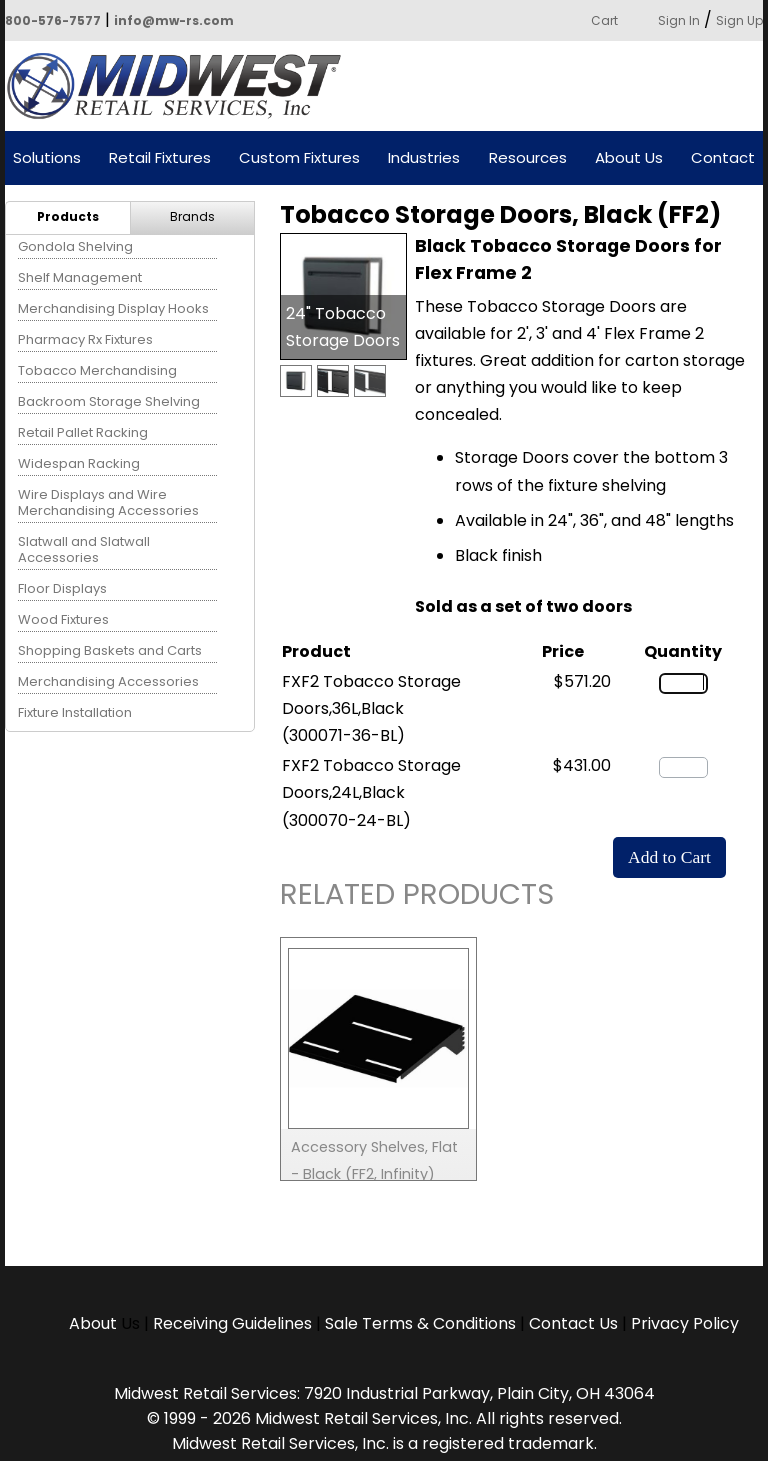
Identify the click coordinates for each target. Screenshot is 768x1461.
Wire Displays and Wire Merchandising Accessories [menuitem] (108, 502)
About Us (629, 158)
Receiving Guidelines (232, 1323)
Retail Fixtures (160, 158)
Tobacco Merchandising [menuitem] (97, 370)
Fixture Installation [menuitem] (75, 712)
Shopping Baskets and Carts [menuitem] (110, 650)
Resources (528, 158)
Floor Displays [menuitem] (62, 588)
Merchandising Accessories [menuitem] (108, 681)
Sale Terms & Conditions (420, 1323)
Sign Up (739, 20)
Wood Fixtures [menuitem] (63, 619)
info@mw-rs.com (174, 20)
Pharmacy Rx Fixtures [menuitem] (85, 339)
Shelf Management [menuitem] (80, 277)
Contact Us (573, 1323)
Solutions (47, 158)
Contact (723, 158)
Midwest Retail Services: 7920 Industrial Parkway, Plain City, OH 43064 (384, 1393)
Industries (424, 158)
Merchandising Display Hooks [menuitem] (113, 308)
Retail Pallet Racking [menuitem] (83, 432)
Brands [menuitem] (192, 216)
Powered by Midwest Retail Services (181, 86)
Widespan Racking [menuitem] (79, 463)
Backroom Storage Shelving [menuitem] (109, 401)
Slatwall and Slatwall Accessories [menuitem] (84, 549)
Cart (604, 20)
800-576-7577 (53, 20)
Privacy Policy (685, 1323)
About (95, 1323)
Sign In (679, 20)
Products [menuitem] (68, 216)
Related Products (417, 897)
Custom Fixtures (299, 158)
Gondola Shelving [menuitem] (75, 246)
